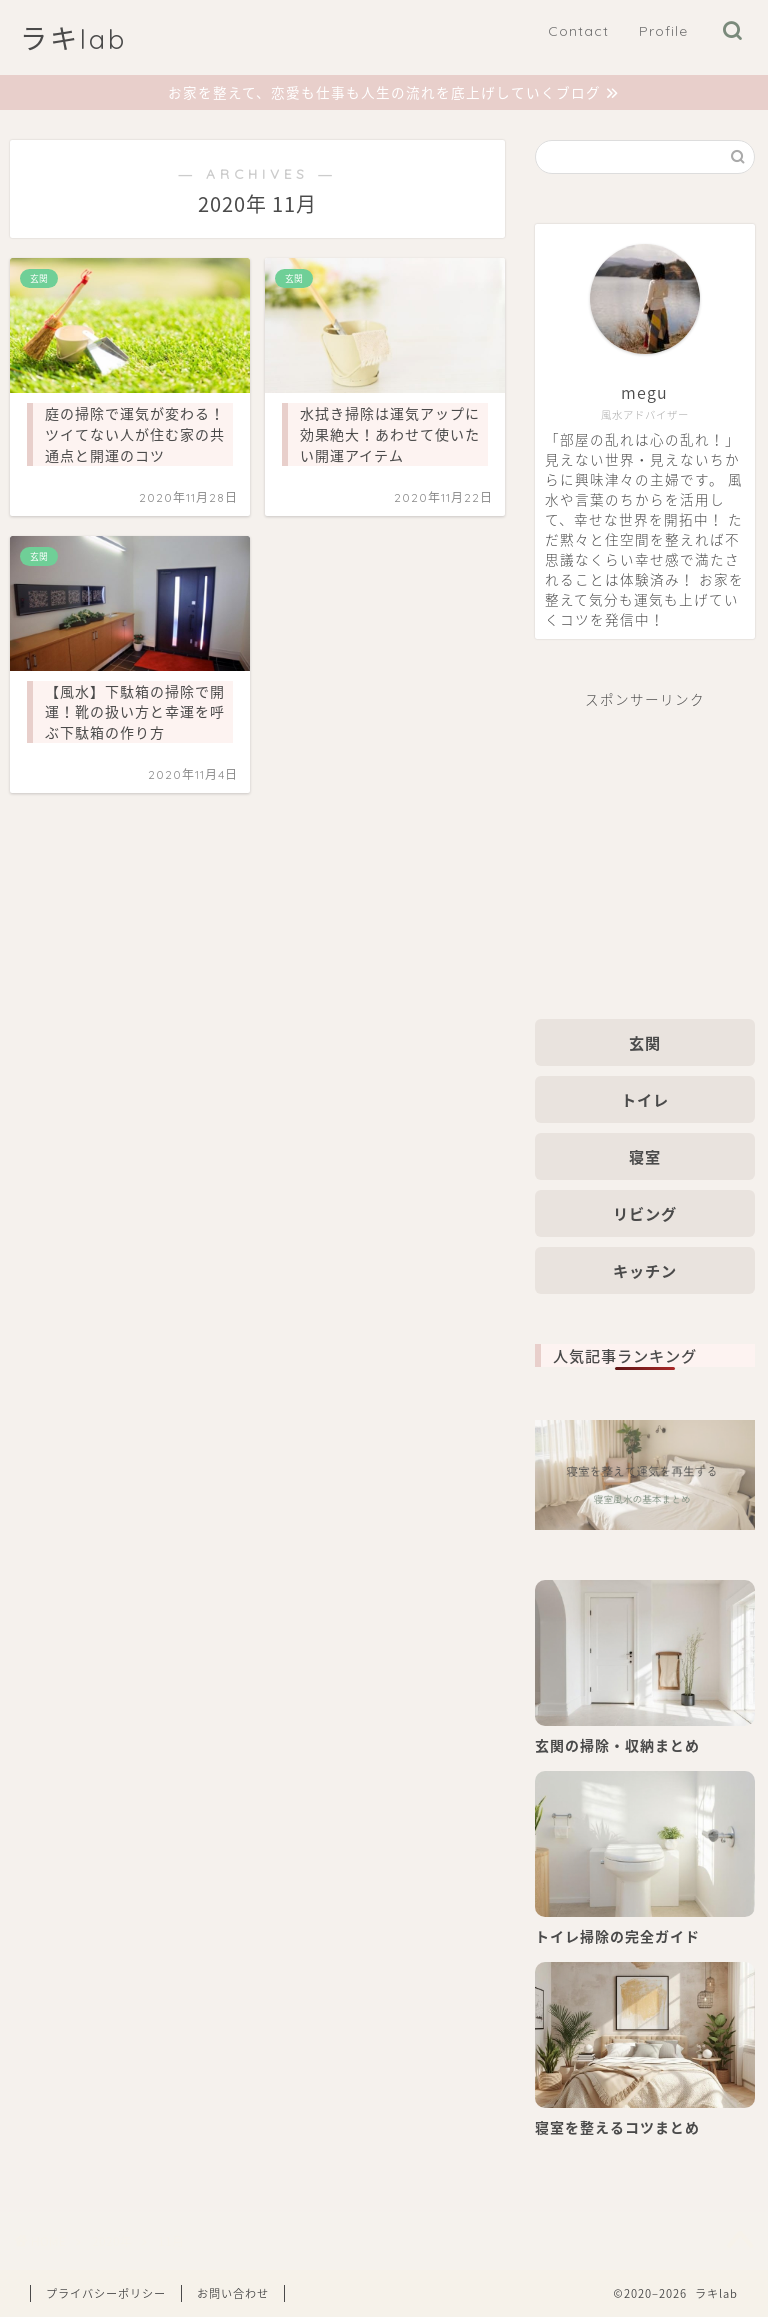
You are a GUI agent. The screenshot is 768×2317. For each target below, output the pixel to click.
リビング (645, 1213)
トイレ (645, 1099)
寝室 (645, 1156)
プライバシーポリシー (106, 2293)
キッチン (645, 1270)
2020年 (112, 2241)
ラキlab (73, 39)
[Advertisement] (644, 849)
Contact (578, 31)
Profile (663, 31)
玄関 (645, 1042)
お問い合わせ (233, 2293)
